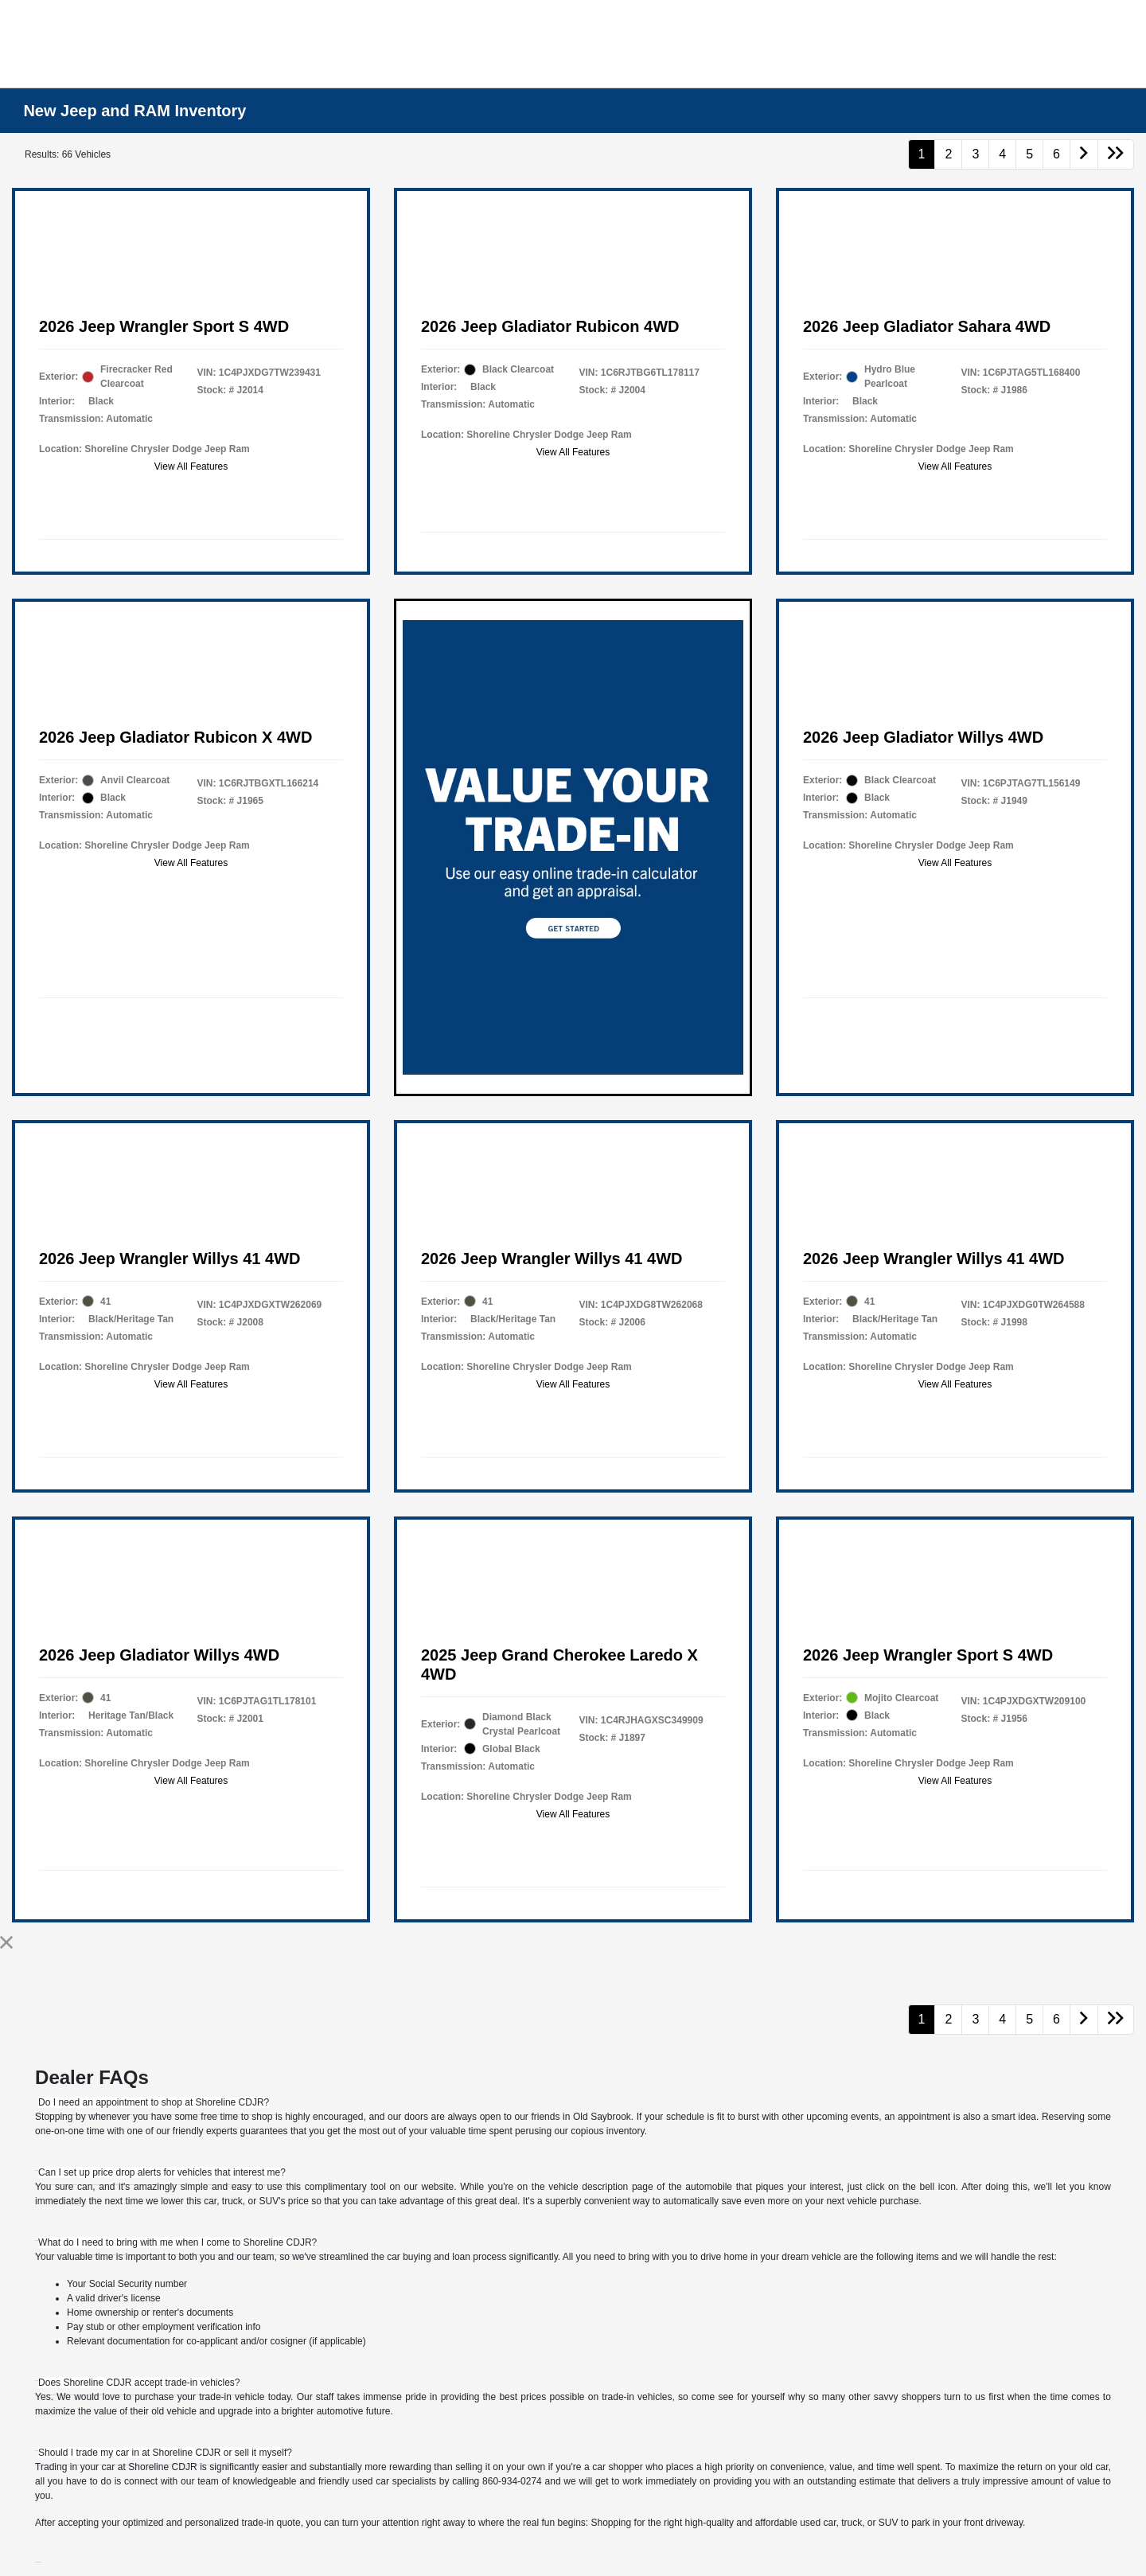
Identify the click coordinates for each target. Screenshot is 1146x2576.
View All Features (191, 466)
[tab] (153, 2102)
